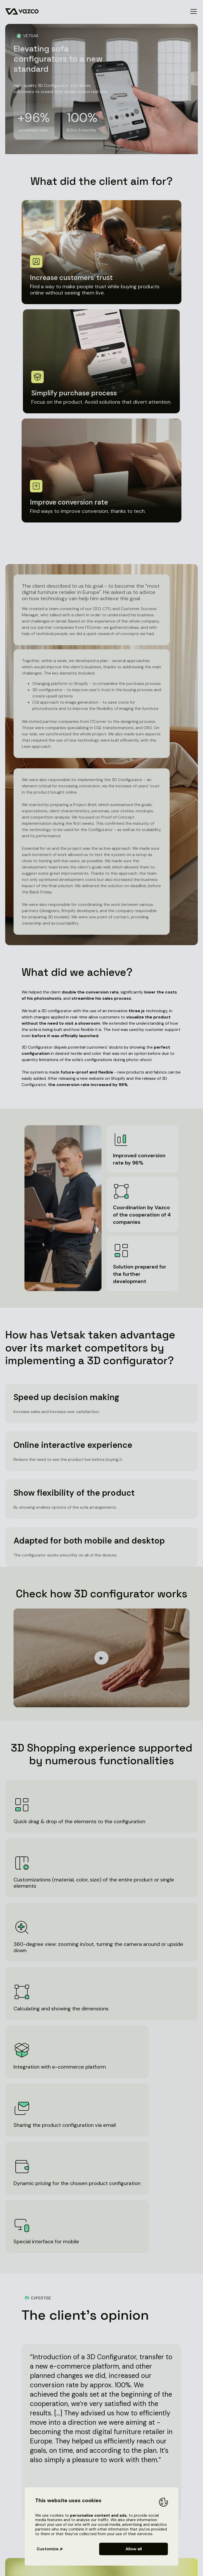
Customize (50, 2549)
